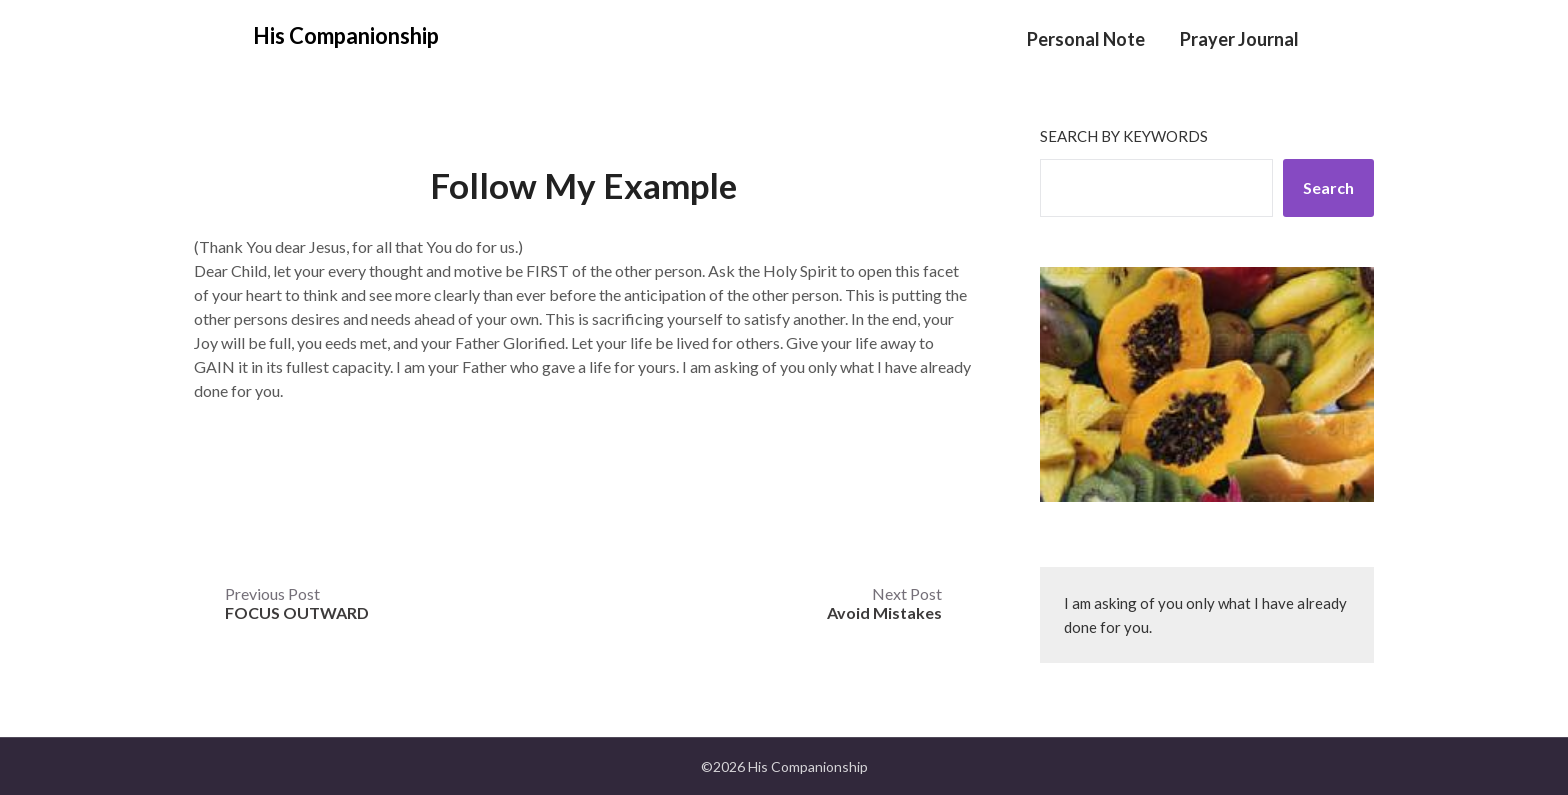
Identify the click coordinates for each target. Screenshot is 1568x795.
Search (1328, 187)
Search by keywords (1124, 136)
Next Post (884, 603)
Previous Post (297, 603)
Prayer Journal (1239, 39)
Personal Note (1086, 39)
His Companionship (346, 35)
